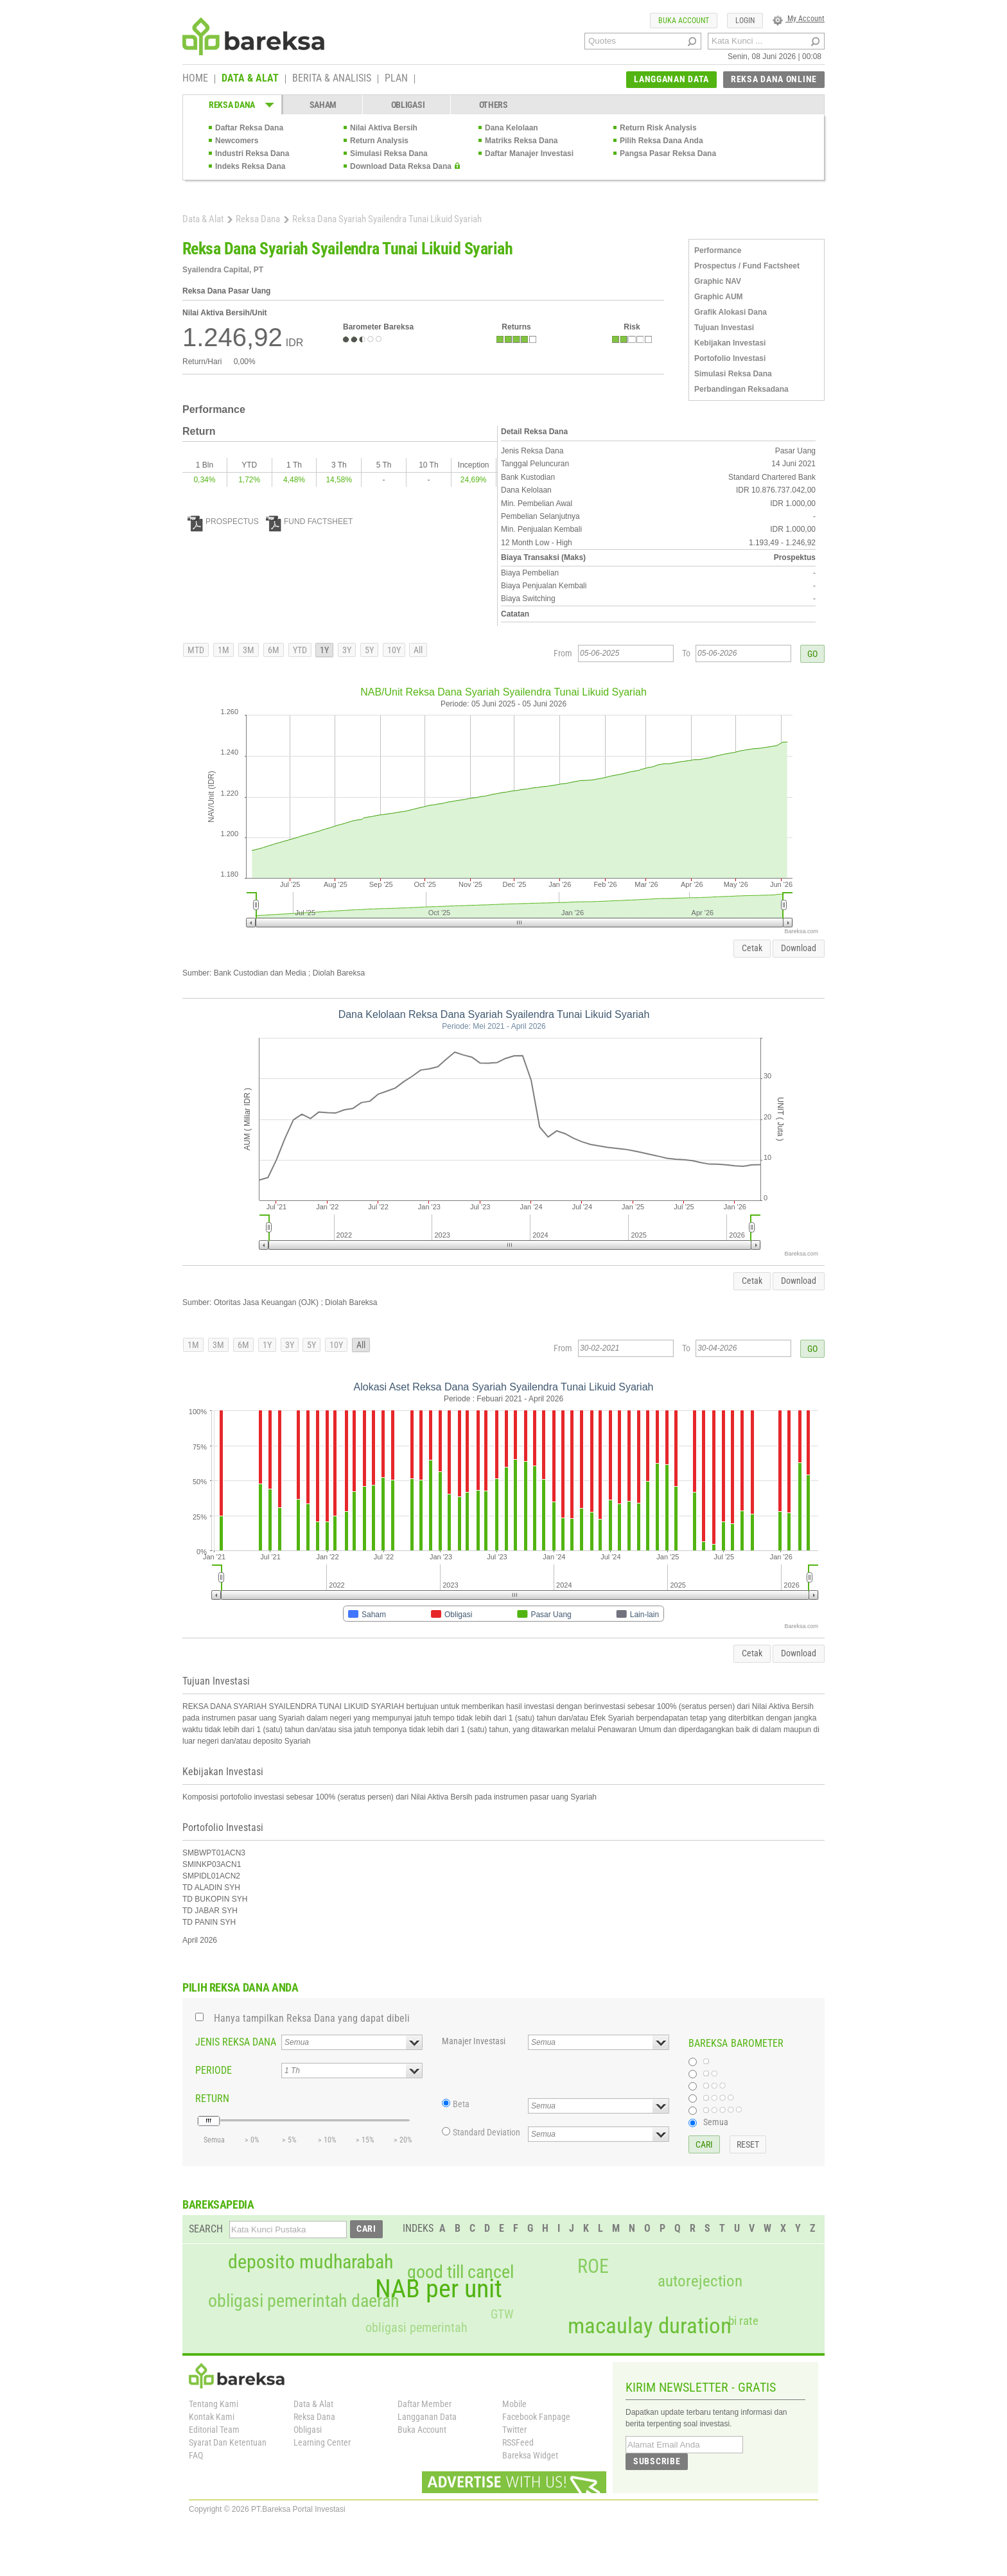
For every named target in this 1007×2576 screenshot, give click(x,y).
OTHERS (493, 105)
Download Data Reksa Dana (400, 166)
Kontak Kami (211, 2417)
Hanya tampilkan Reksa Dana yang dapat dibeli (312, 2018)
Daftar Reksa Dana (249, 127)
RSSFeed (518, 2442)
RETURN (212, 2098)
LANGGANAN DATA (671, 79)
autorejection (700, 2281)
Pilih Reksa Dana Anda (661, 140)
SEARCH (206, 2229)
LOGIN (745, 20)
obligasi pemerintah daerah (303, 2301)
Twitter (514, 2429)
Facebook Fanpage (536, 2417)
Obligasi (307, 2429)
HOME (195, 78)
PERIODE (213, 2070)
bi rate (743, 2321)
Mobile (514, 2404)
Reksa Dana (258, 219)
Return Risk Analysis (658, 127)
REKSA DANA (232, 105)
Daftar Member (424, 2404)
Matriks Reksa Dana (521, 140)
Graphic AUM (718, 296)
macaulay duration (649, 2326)
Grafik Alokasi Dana (730, 312)
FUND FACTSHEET (309, 521)
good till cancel (460, 2272)
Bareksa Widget (530, 2455)
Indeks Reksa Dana (250, 166)
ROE (593, 2266)
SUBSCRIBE (656, 2461)
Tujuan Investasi (724, 327)
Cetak (752, 948)
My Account (799, 18)
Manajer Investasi (473, 2041)
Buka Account (422, 2429)
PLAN (396, 78)
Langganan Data (427, 2417)
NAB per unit (438, 2289)
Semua (715, 2122)
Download (798, 948)
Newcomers (236, 140)
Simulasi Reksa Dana (389, 153)
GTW (502, 2314)
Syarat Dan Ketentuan (228, 2442)
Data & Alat (202, 219)
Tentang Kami (213, 2404)
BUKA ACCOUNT (683, 20)
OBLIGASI (408, 105)
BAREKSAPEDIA (218, 2204)
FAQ (196, 2455)
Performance (717, 250)
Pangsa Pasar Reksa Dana (668, 153)
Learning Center (322, 2442)
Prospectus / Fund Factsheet (747, 265)
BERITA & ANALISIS (331, 78)
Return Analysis (379, 140)
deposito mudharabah (310, 2262)
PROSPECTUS (223, 521)
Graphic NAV (717, 281)
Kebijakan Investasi (730, 342)
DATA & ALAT (250, 78)
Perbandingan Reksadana (741, 389)
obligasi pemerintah (416, 2327)
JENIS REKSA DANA (235, 2042)
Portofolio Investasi (730, 358)
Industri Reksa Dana (252, 153)
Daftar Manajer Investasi (529, 153)
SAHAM (323, 105)
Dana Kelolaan (511, 127)
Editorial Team (214, 2429)
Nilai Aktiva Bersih (383, 127)
